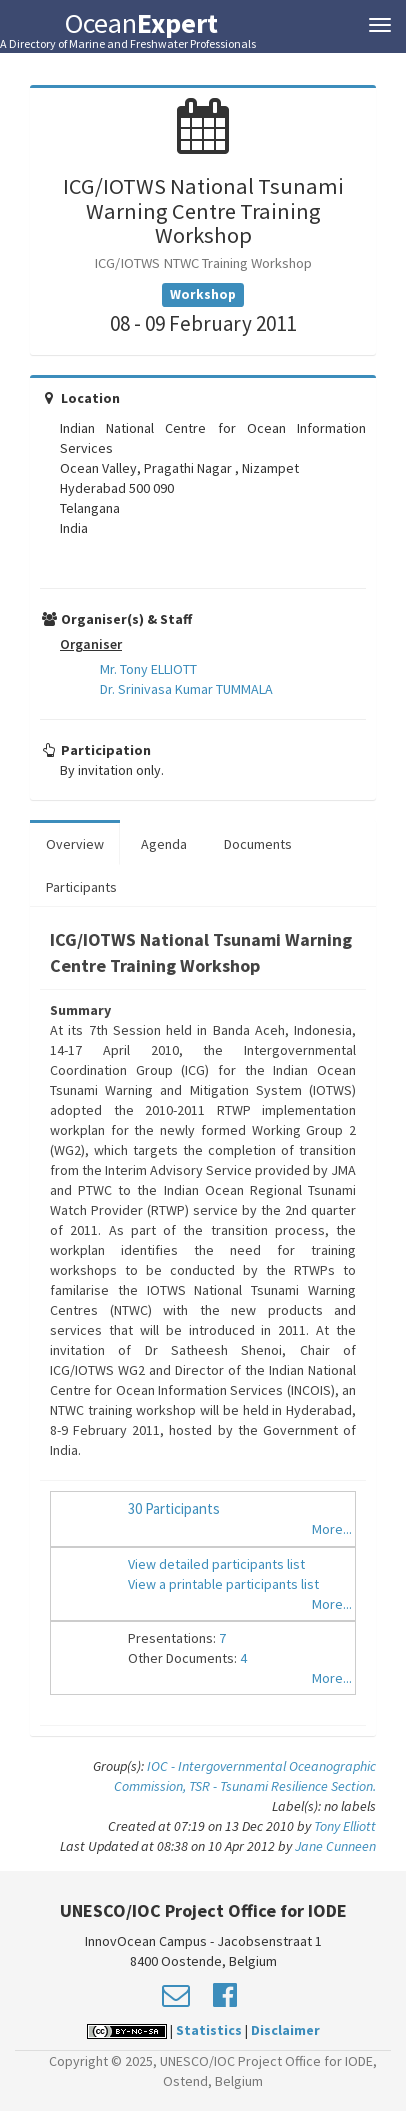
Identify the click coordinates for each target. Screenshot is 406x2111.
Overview (75, 844)
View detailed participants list (216, 1564)
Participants (81, 887)
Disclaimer (285, 2030)
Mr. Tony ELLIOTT (148, 669)
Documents (258, 844)
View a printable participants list (223, 1584)
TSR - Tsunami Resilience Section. (282, 1786)
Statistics (209, 2030)
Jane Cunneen (335, 1846)
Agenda (164, 844)
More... (332, 1529)
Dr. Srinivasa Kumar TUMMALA (186, 689)
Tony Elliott (345, 1826)
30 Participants (174, 1508)
